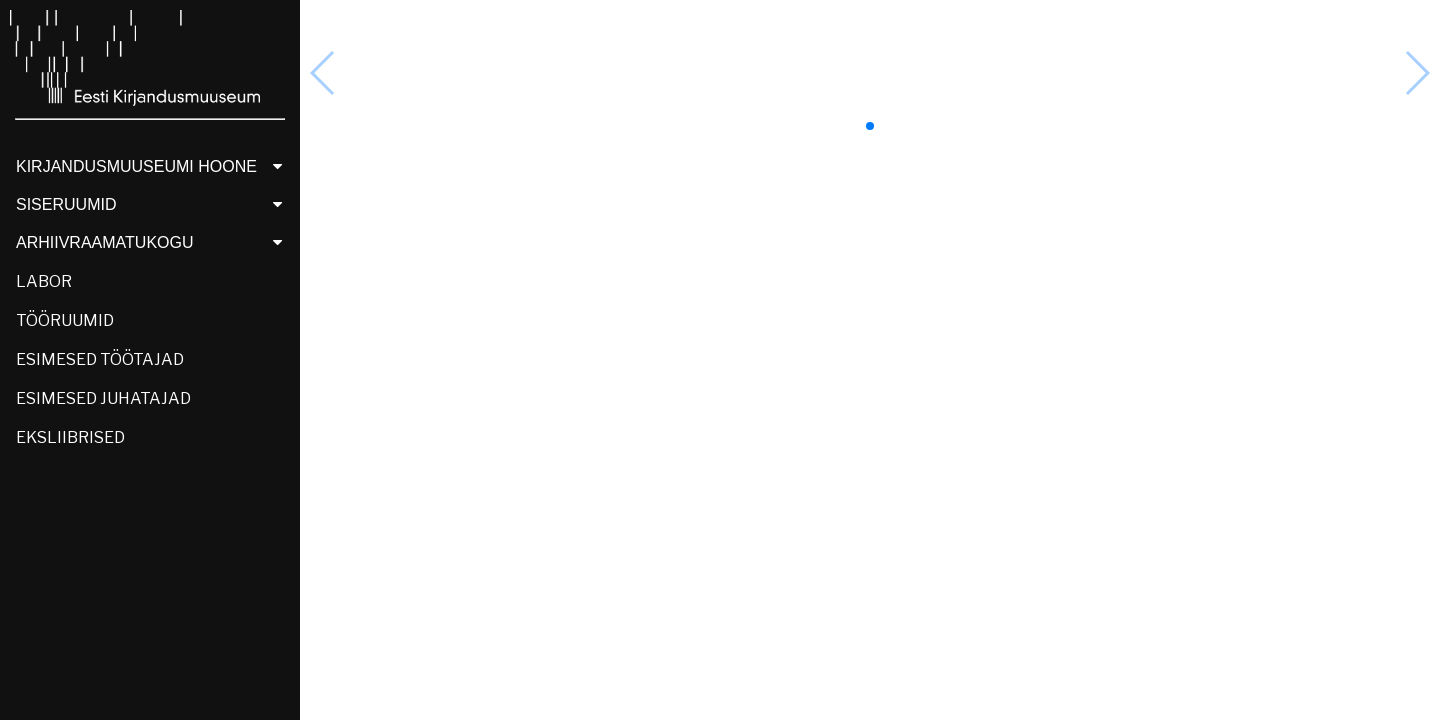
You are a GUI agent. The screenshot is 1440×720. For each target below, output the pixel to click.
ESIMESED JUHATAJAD (103, 398)
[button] (870, 126)
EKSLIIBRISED (70, 437)
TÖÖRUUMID (65, 320)
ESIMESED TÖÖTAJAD (100, 359)
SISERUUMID (154, 204)
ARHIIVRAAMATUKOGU (154, 242)
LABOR (44, 281)
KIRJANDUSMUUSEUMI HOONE (154, 166)
